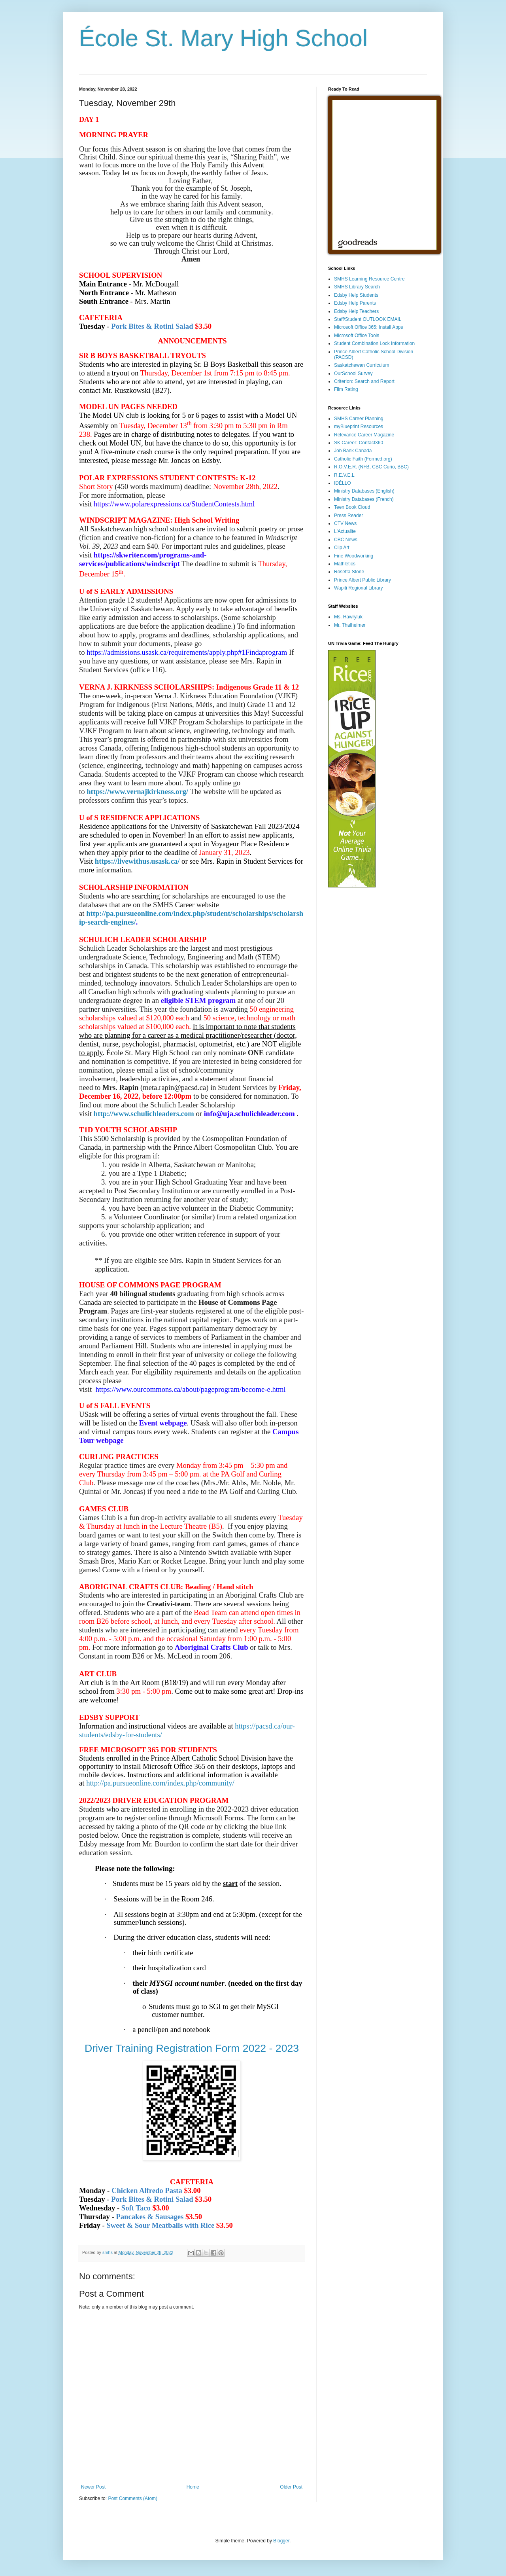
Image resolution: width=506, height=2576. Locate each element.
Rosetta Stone (349, 571)
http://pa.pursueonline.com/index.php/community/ (160, 1783)
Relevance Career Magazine (364, 435)
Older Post (291, 2487)
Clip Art (341, 547)
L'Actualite (345, 531)
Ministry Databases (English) (364, 491)
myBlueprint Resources (358, 426)
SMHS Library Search (357, 287)
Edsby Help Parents (355, 303)
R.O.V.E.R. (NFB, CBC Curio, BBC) (371, 467)
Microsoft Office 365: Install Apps (368, 327)
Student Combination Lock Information (374, 343)
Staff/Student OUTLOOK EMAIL (368, 319)
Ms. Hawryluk (348, 617)
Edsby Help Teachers (356, 311)
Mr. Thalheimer (350, 625)
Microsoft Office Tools (356, 335)
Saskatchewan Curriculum (361, 365)
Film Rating (346, 389)
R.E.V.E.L (344, 475)
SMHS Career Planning (358, 418)
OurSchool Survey (353, 373)
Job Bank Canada (353, 450)
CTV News (345, 523)
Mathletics (344, 564)
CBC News (345, 539)
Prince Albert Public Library (362, 580)
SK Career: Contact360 (358, 442)
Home (193, 2487)
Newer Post (93, 2487)
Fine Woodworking (353, 556)
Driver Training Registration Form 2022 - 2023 (192, 2048)
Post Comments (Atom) (132, 2498)
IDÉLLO (342, 483)
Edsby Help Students (356, 295)
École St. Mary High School (223, 38)
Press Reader (348, 515)
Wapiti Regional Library (358, 588)
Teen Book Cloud (352, 507)
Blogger (281, 2541)
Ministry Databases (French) (364, 499)
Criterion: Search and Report (364, 381)
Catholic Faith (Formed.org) (363, 459)
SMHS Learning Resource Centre (369, 279)
